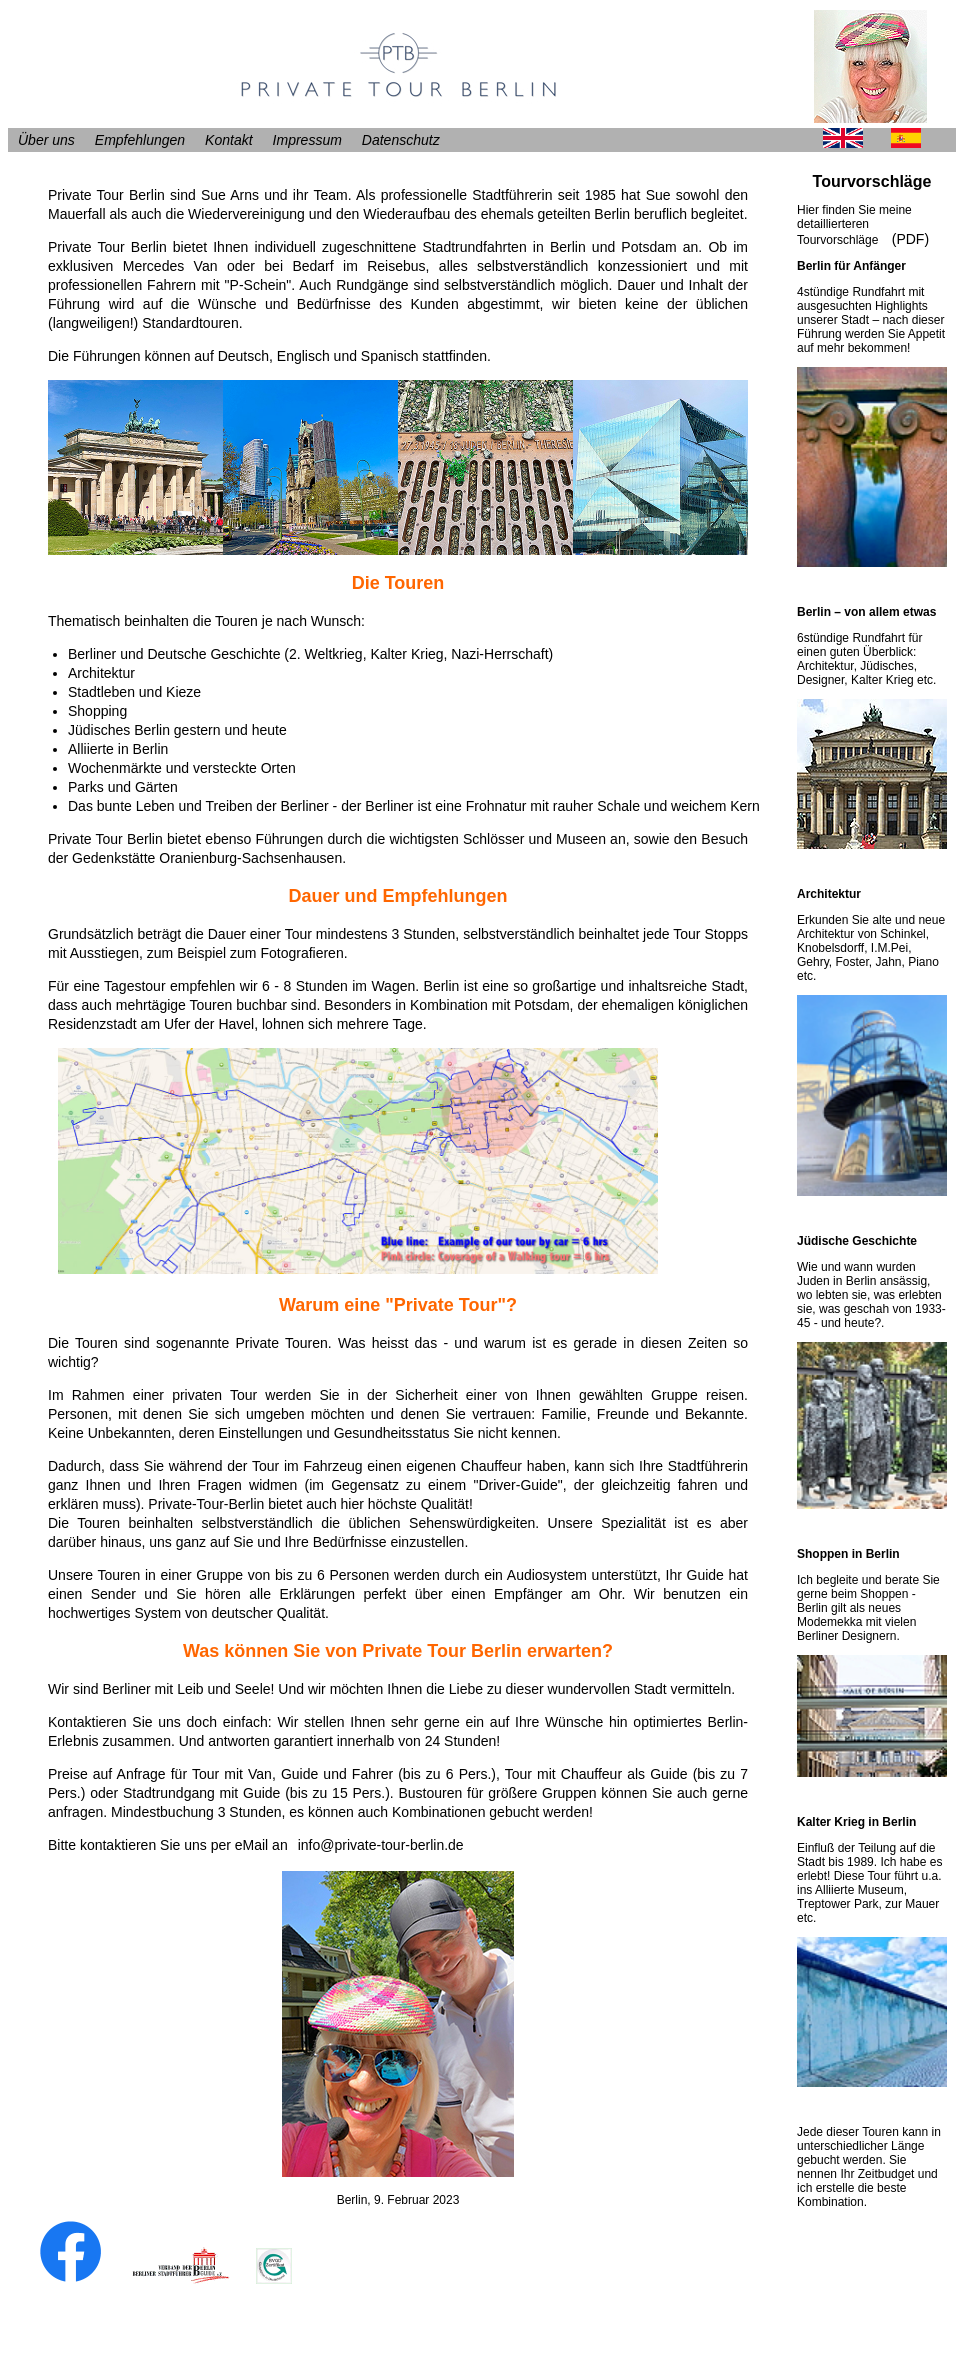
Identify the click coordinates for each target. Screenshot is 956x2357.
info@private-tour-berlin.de (381, 1845)
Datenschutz (401, 140)
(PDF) (910, 239)
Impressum (307, 140)
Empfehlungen (140, 140)
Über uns (46, 140)
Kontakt (228, 140)
